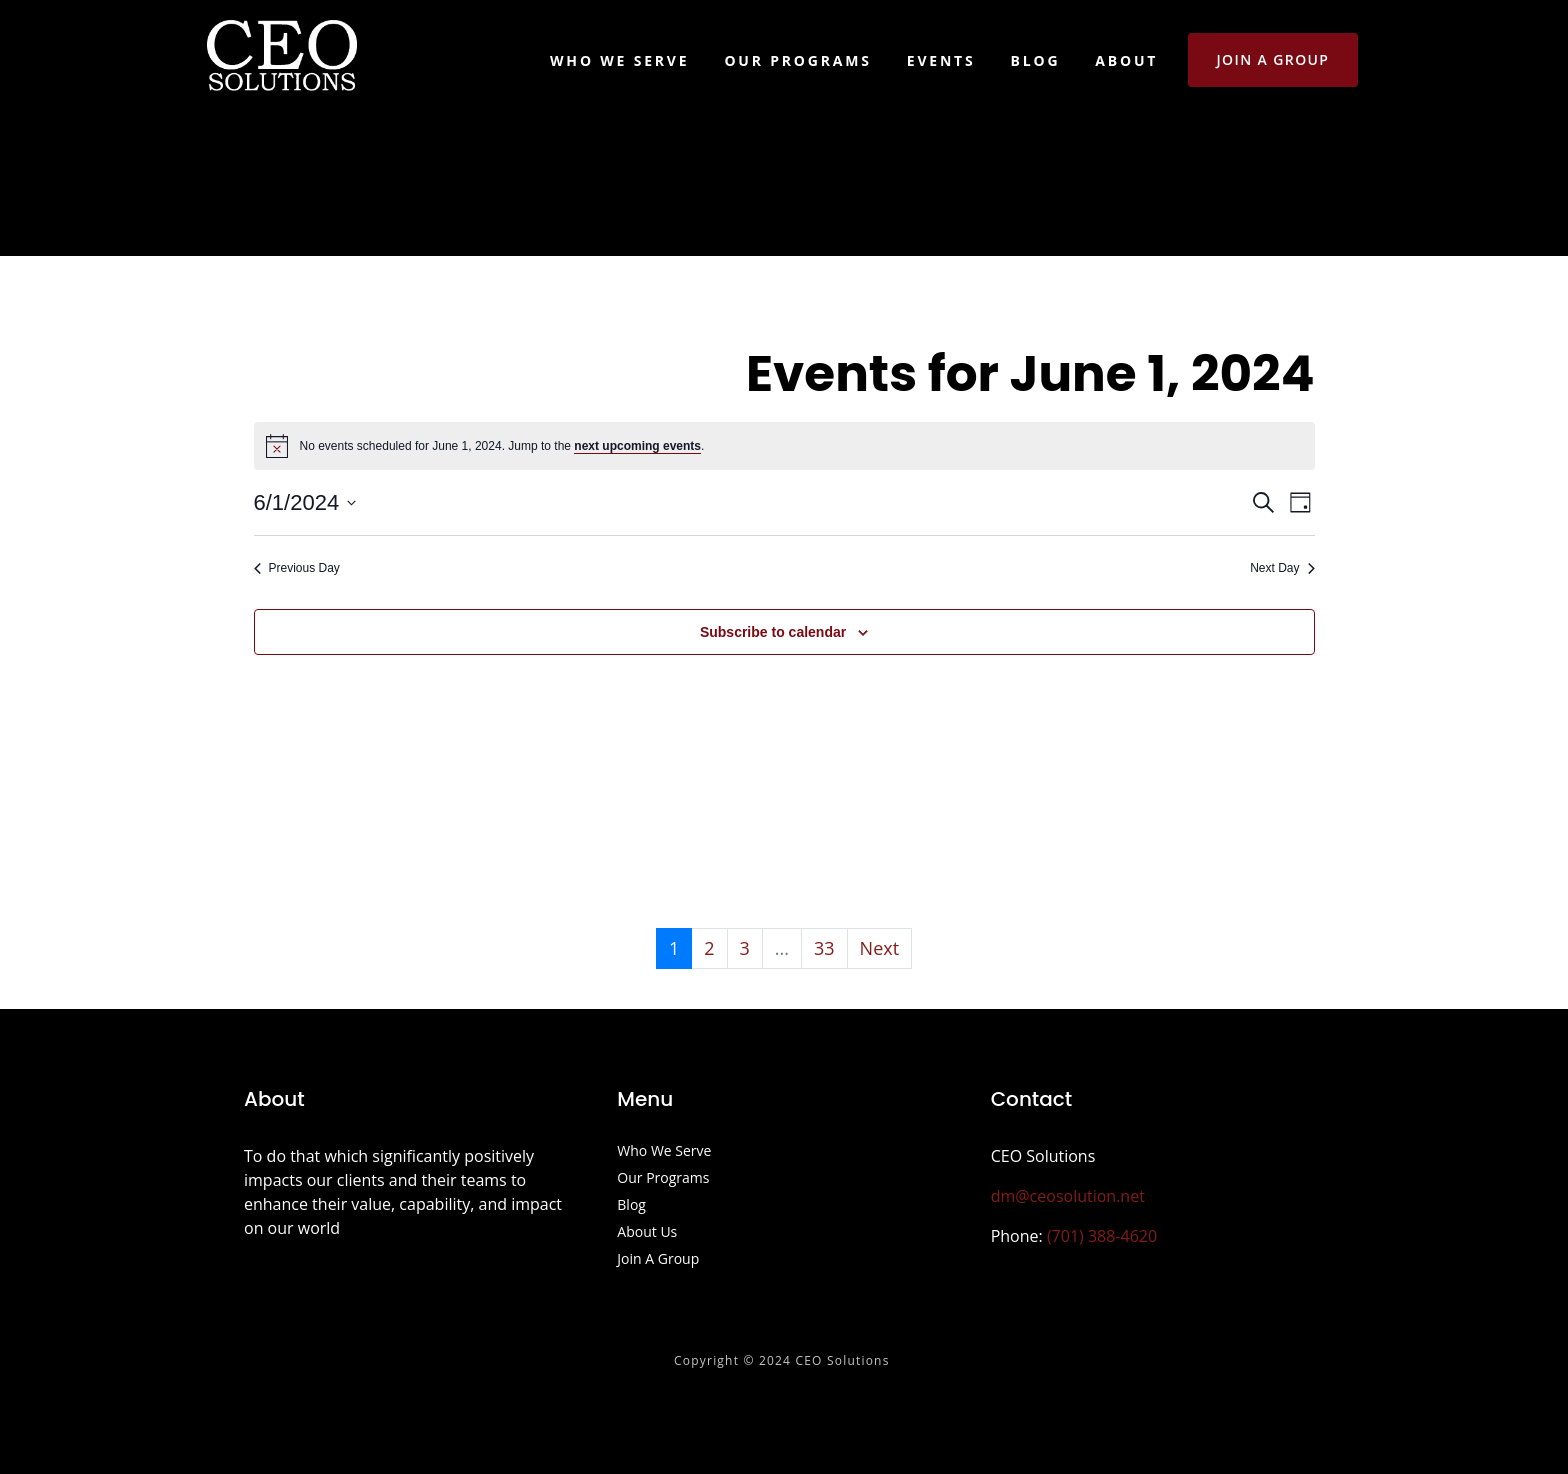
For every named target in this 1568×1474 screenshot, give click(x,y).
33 (824, 948)
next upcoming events (637, 446)
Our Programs (797, 60)
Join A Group (658, 1260)
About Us (647, 1233)
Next (880, 948)
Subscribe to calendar (773, 632)
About (1126, 60)
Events (941, 60)
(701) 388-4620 (1102, 1236)
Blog (1036, 60)
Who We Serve (619, 60)
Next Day (1282, 568)
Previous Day (297, 568)
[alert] (784, 446)
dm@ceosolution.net (1068, 1196)
